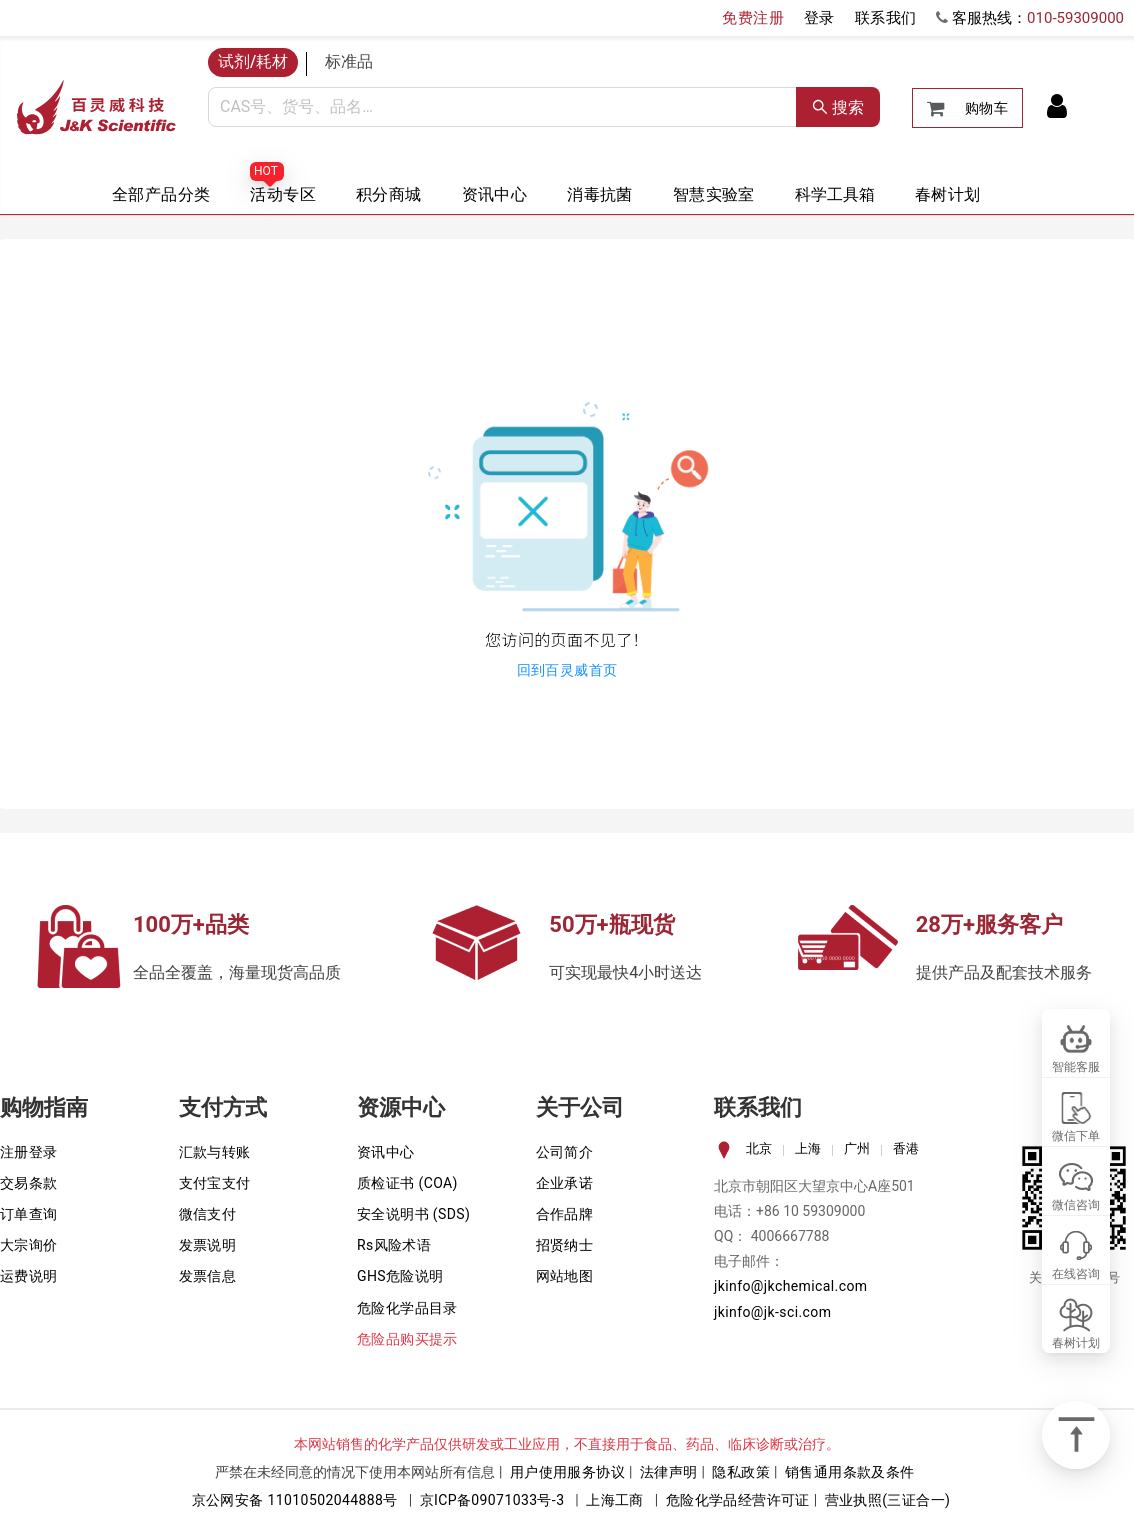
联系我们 (886, 18)
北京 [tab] (759, 1148)
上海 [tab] (808, 1148)
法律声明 (669, 1472)
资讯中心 (495, 194)
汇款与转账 (215, 1152)
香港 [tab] (906, 1148)
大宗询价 (29, 1245)
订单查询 (29, 1214)
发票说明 (208, 1245)
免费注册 (753, 18)
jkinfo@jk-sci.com (772, 1312)
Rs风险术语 (394, 1245)
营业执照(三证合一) (888, 1500)
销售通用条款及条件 (850, 1472)
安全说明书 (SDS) (413, 1214)
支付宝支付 (215, 1183)
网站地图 (565, 1276)
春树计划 (948, 194)
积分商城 (389, 194)
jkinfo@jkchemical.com (791, 1286)
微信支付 (208, 1214)
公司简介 (565, 1152)
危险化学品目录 (407, 1308)
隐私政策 (741, 1472)
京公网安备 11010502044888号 (295, 1500)
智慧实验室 (714, 194)
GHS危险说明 (400, 1276)
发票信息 (208, 1276)
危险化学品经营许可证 (738, 1500)
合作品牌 (565, 1214)
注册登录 (29, 1152)
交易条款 (29, 1183)
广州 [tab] (857, 1148)
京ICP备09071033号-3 (492, 1500)
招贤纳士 (565, 1245)
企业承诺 (565, 1183)
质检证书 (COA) (407, 1183)
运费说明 (29, 1276)
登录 (819, 18)
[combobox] (502, 107)
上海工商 (615, 1500)
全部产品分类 (161, 194)
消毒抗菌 (600, 194)
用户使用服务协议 (567, 1472)
